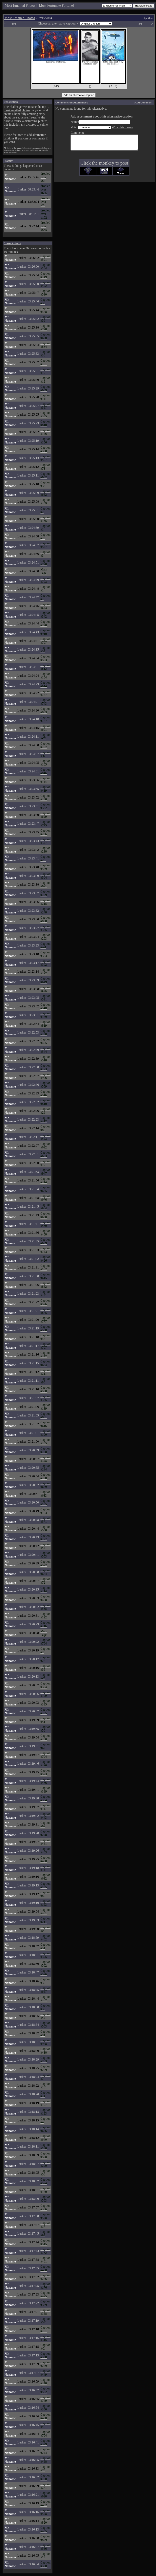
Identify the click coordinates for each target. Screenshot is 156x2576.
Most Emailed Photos (20, 6)
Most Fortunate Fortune (56, 6)
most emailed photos (17, 110)
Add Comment (143, 102)
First (13, 24)
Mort (150, 18)
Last (139, 24)
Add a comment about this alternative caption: (98, 116)
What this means (118, 127)
